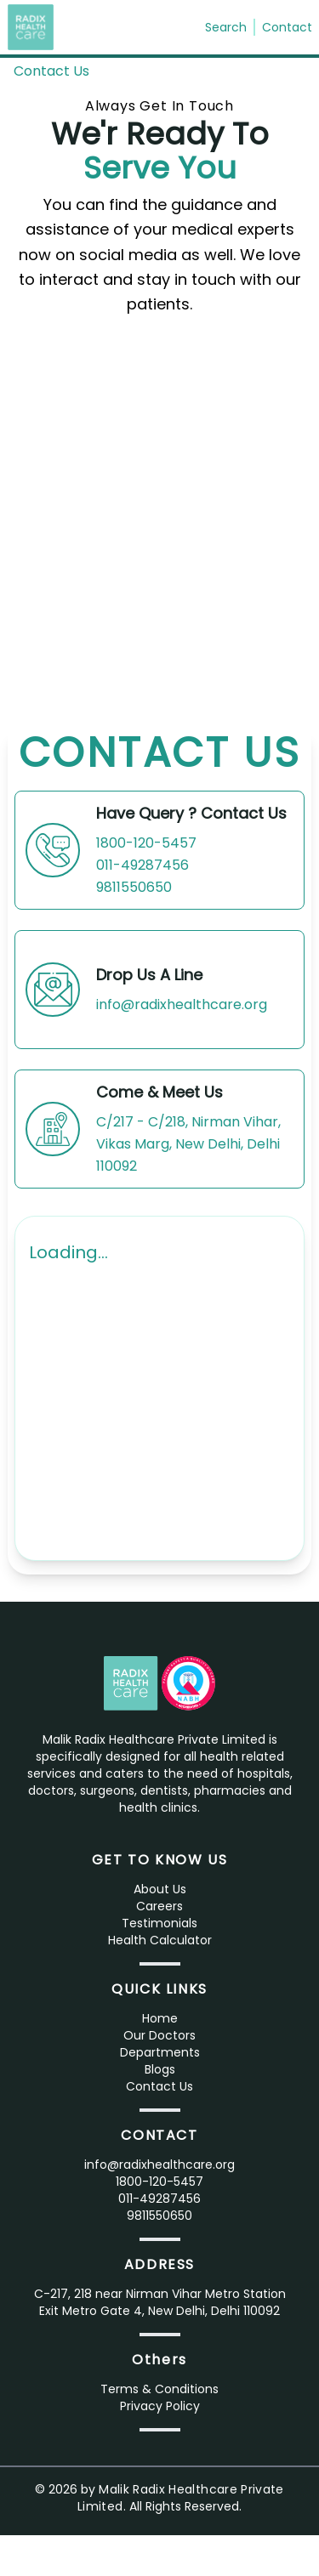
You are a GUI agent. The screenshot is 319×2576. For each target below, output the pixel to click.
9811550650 (134, 887)
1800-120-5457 (146, 843)
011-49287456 (142, 865)
